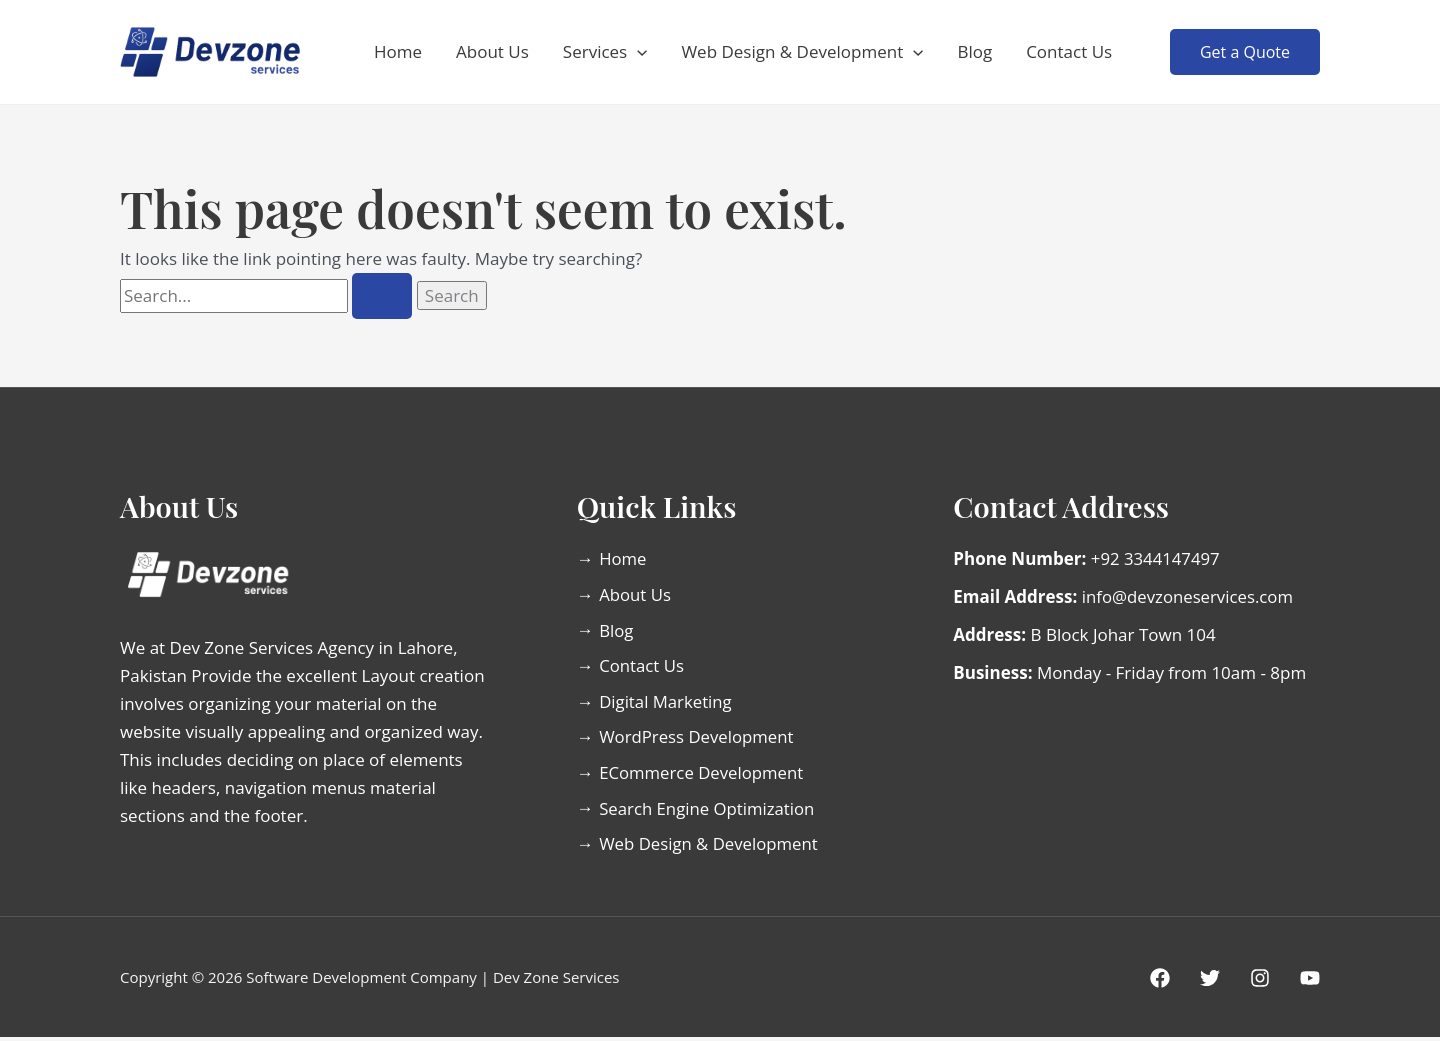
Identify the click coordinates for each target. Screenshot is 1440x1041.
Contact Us (1069, 51)
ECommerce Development (710, 775)
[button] (637, 52)
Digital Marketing (674, 702)
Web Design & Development (802, 52)
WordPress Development (705, 738)
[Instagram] (1260, 982)
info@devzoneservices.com (1189, 596)
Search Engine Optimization (716, 811)
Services (605, 52)
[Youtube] (1310, 982)
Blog (974, 51)
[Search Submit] (382, 296)
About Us (492, 51)
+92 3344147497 (1156, 558)
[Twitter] (1210, 982)
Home (398, 51)
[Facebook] (1160, 982)
